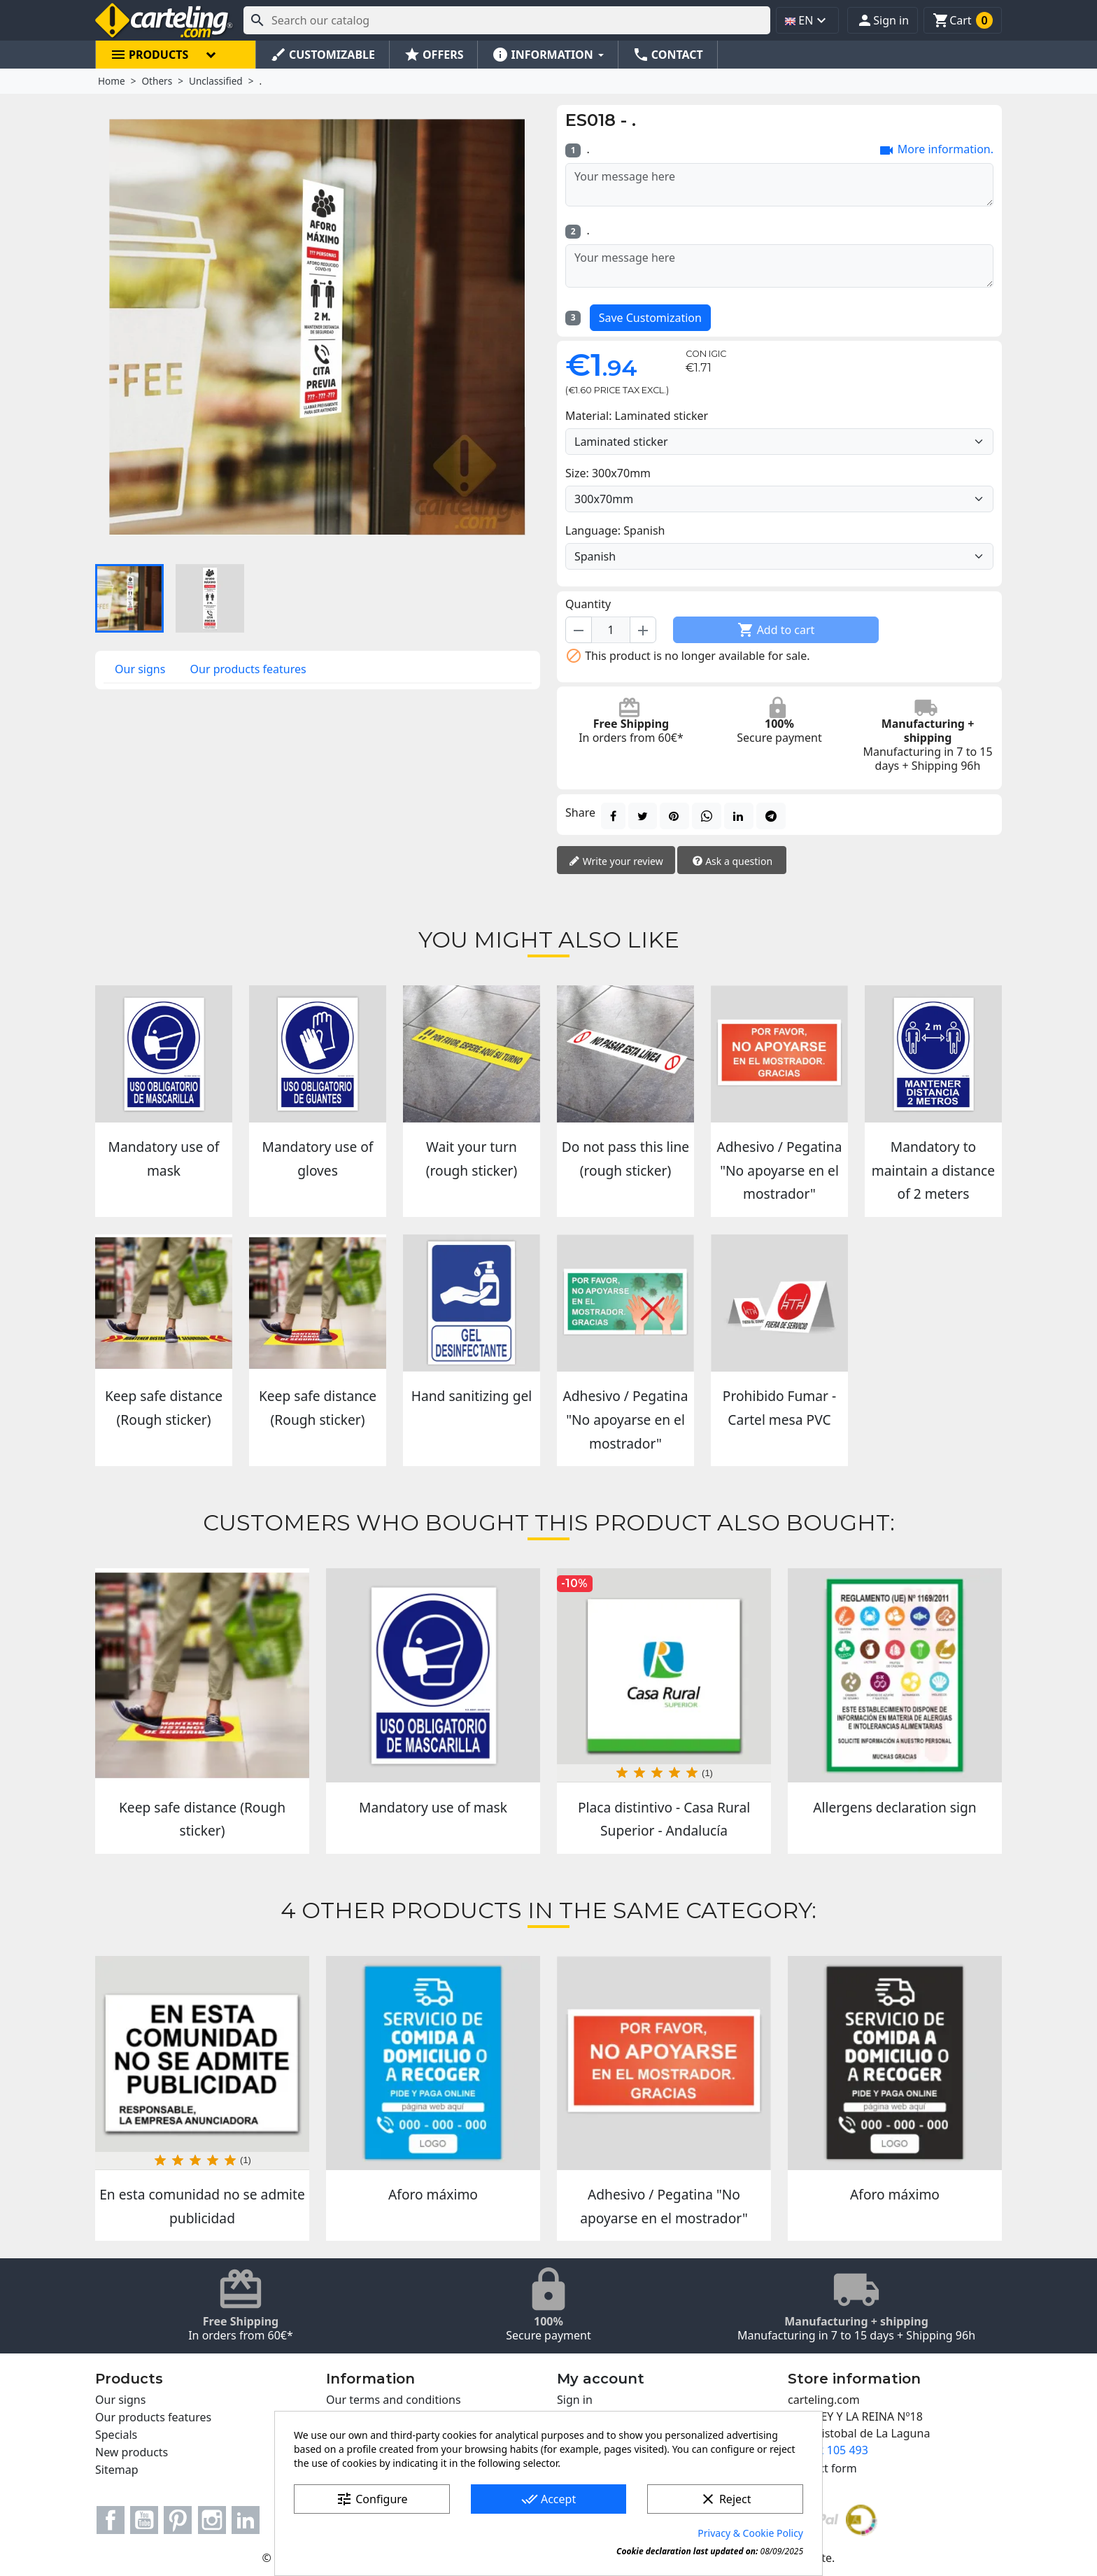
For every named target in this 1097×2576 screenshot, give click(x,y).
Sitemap (117, 2469)
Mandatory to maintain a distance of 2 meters (933, 1170)
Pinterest (178, 2520)
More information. (935, 150)
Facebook (111, 2520)
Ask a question (732, 861)
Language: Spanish (615, 530)
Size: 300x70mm (608, 473)
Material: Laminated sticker (636, 416)
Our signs (140, 669)
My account (600, 2378)
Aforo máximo (433, 2194)
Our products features (248, 669)
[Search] (506, 20)
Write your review (616, 861)
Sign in (575, 2399)
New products (131, 2452)
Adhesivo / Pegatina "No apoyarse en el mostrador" (779, 1170)
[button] (882, 20)
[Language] (779, 556)
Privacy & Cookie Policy (750, 2533)
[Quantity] (610, 630)
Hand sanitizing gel (471, 1395)
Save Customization (650, 317)
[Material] (779, 441)
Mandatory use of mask (433, 1807)
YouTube (144, 2520)
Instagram (212, 2520)
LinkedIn (246, 2520)
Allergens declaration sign (894, 1807)
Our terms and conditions (393, 2399)
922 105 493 (836, 2450)
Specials (116, 2434)
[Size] (779, 499)
